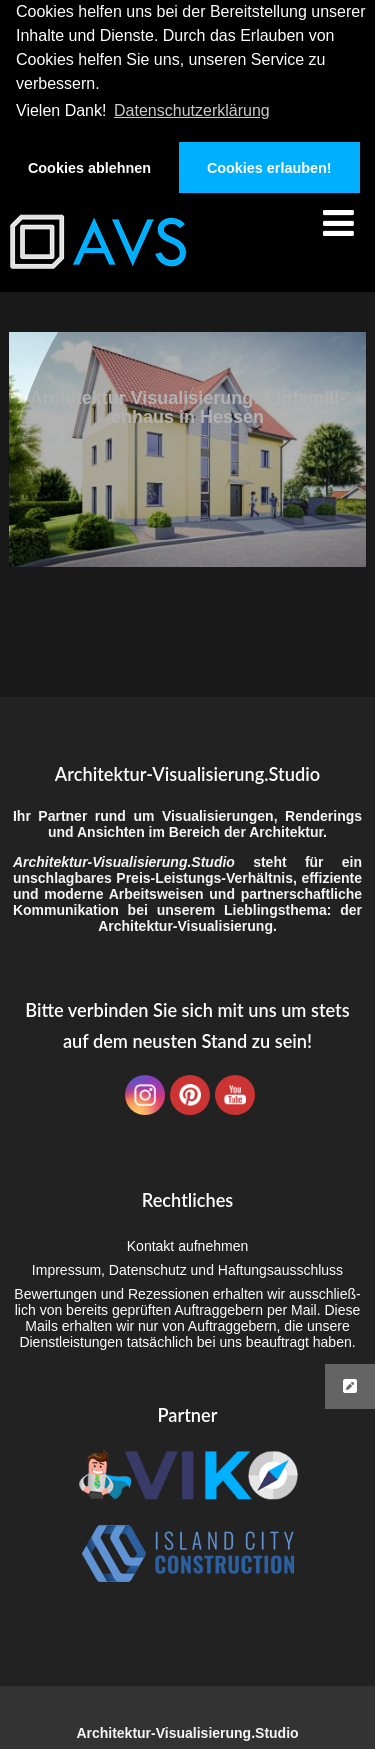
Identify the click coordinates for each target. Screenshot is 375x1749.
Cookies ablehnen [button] (89, 168)
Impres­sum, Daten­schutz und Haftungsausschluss (187, 1270)
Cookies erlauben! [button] (269, 168)
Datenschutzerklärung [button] (192, 110)
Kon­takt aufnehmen (187, 1246)
